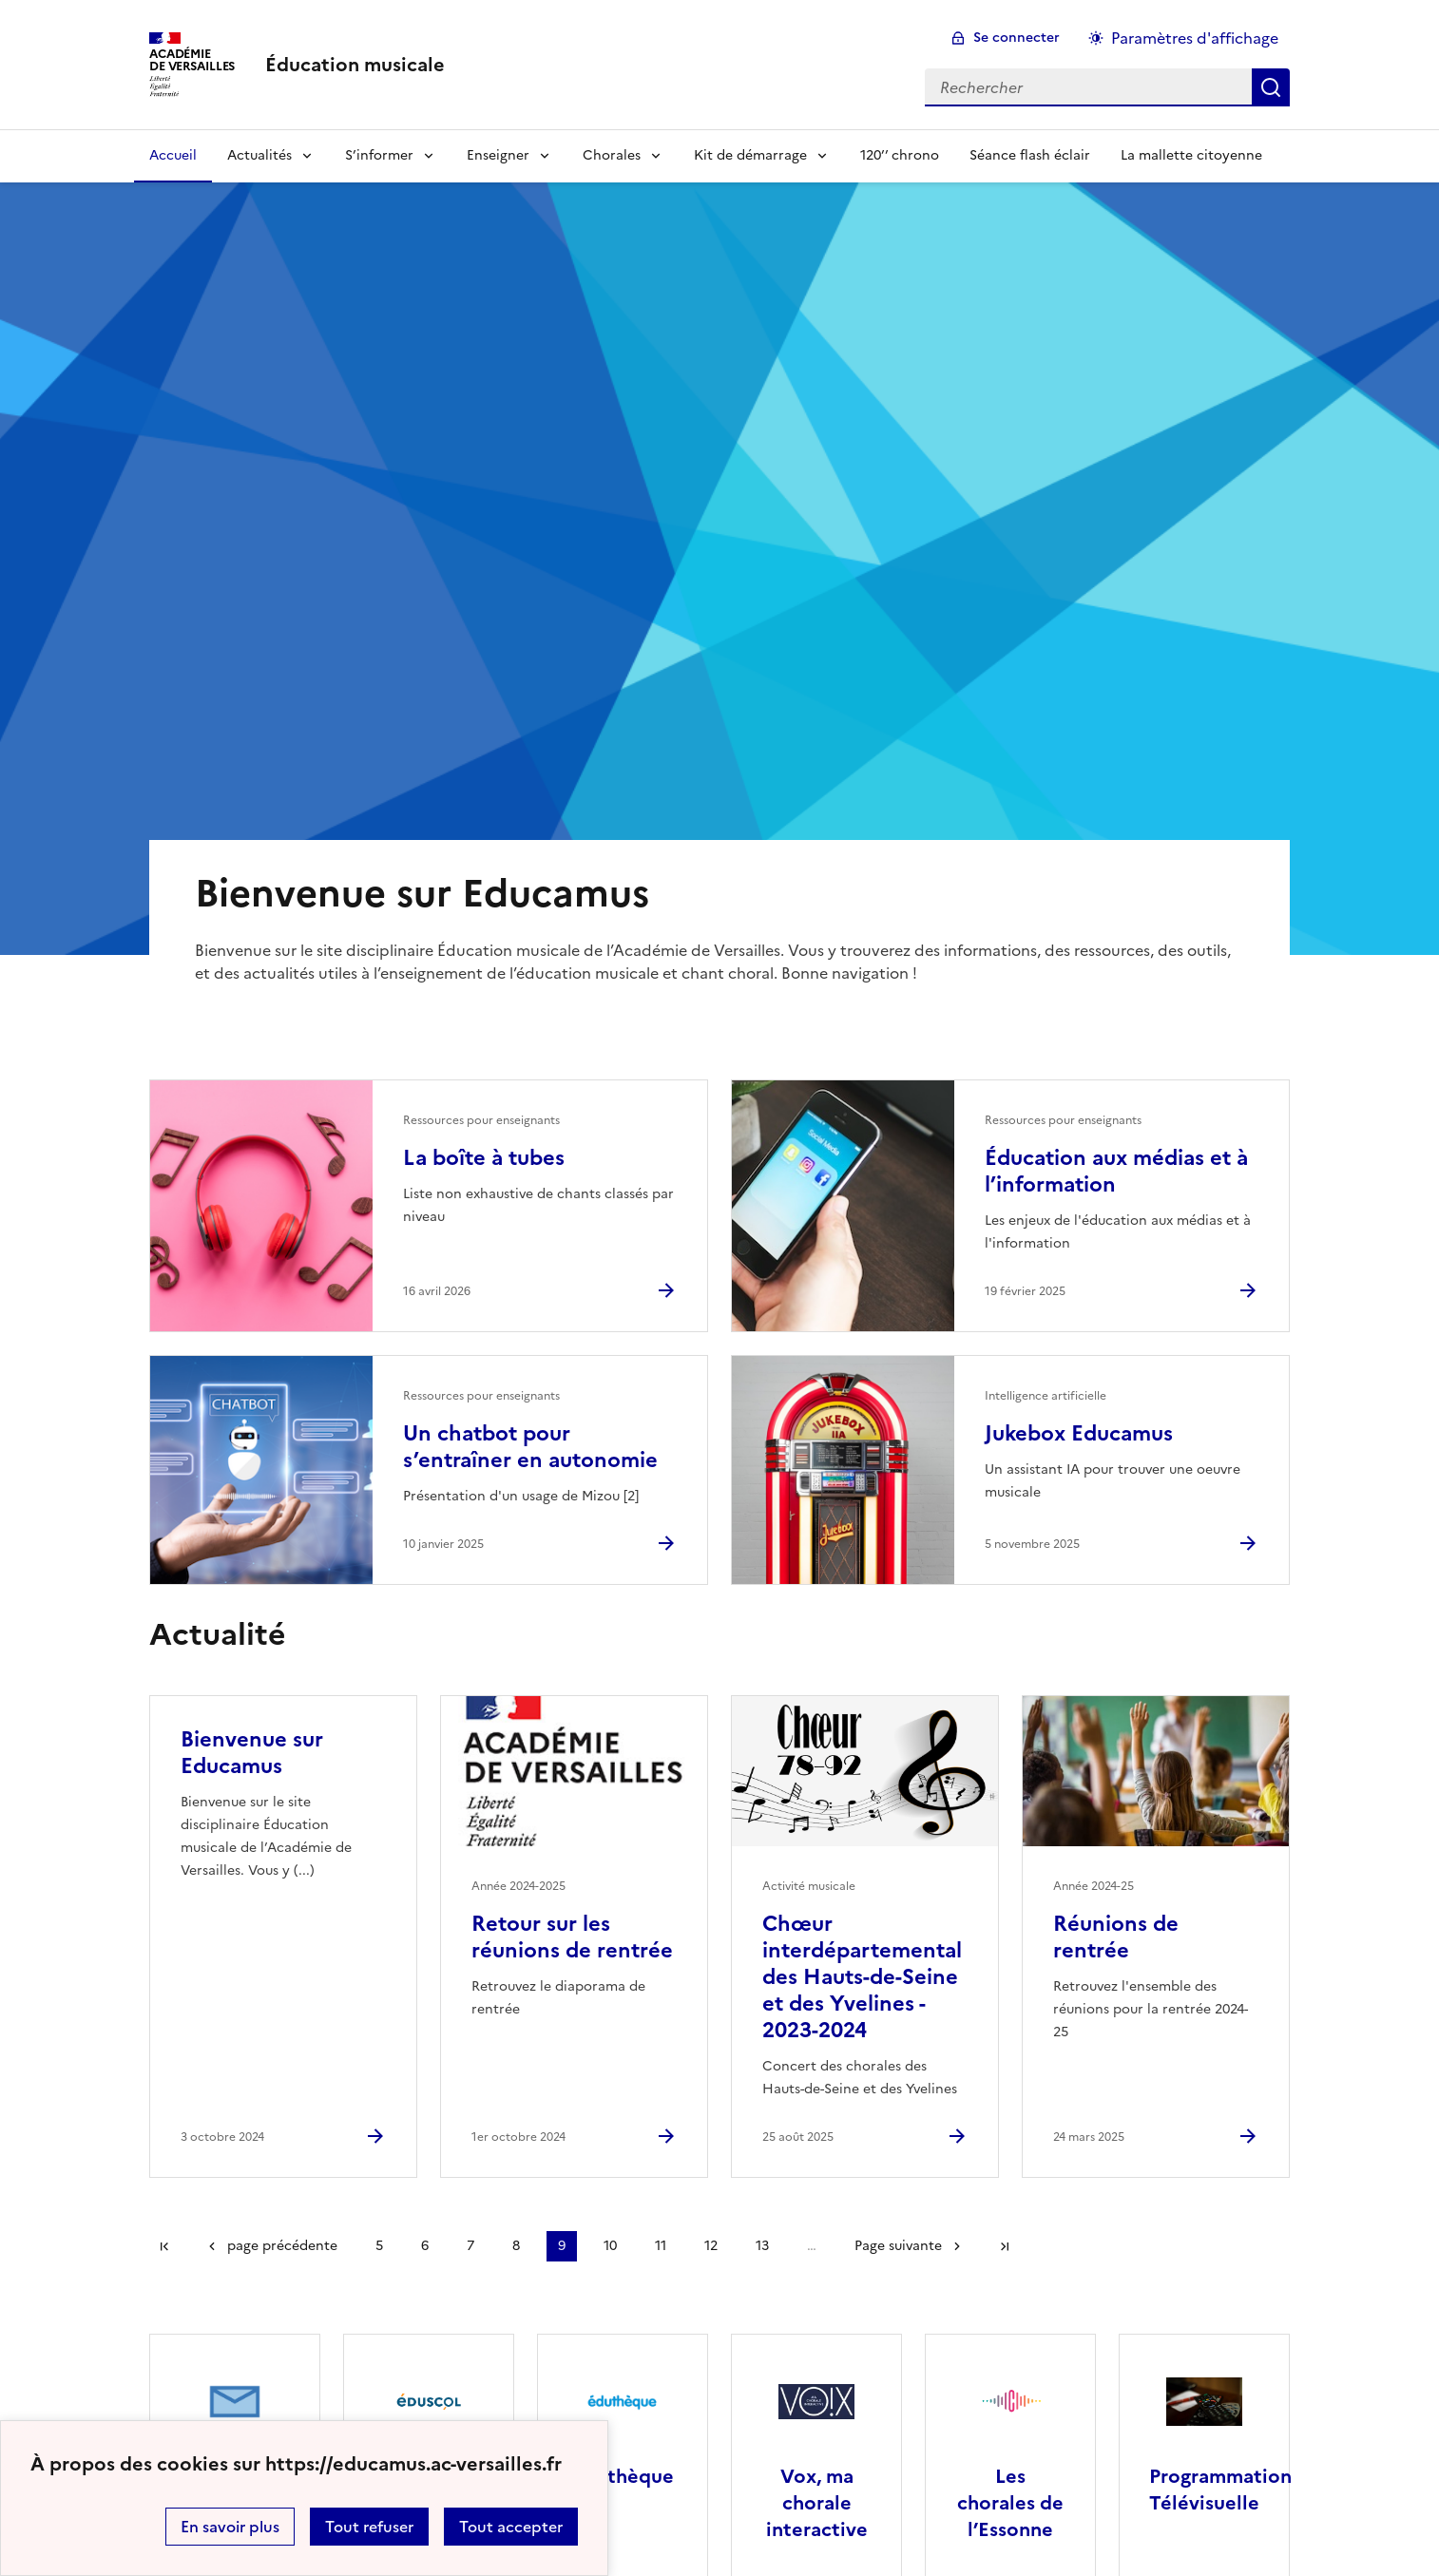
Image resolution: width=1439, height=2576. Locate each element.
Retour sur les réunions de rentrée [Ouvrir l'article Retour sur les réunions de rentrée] (572, 1937)
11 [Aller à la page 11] (660, 2246)
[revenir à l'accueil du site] (355, 64)
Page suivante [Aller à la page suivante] (898, 2246)
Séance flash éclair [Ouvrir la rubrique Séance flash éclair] (1029, 155)
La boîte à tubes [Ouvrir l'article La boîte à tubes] (484, 1158)
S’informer (379, 155)
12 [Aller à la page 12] (711, 2246)
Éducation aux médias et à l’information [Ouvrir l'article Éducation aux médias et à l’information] (1116, 1171)
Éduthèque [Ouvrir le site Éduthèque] (623, 2476)
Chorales (612, 155)
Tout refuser (369, 2526)
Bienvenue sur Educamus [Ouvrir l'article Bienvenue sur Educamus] (252, 1753)
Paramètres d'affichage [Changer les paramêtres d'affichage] (1194, 38)
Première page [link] (164, 2246)
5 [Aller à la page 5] (379, 2246)
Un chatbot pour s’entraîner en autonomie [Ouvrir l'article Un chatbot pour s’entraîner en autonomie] (530, 1447)
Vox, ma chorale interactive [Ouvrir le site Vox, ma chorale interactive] (817, 2503)
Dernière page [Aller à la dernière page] (1004, 2246)
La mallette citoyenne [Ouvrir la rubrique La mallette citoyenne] (1191, 155)
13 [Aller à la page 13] (762, 2246)
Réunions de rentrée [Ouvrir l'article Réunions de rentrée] (1116, 1937)
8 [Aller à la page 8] (516, 2246)
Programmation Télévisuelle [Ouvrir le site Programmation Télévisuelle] (1220, 2489)
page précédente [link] (282, 2246)
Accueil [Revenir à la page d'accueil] (173, 155)
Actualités (259, 155)
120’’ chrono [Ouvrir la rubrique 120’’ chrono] (899, 155)
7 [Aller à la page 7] (470, 2246)
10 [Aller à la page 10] (610, 2246)
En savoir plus (230, 2526)
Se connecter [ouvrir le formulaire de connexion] (1016, 38)
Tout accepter (511, 2526)
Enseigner (498, 155)
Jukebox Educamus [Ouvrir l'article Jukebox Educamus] (1079, 1433)
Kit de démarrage (750, 155)
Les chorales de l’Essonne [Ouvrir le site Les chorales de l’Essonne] (1010, 2503)
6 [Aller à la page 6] (425, 2246)
